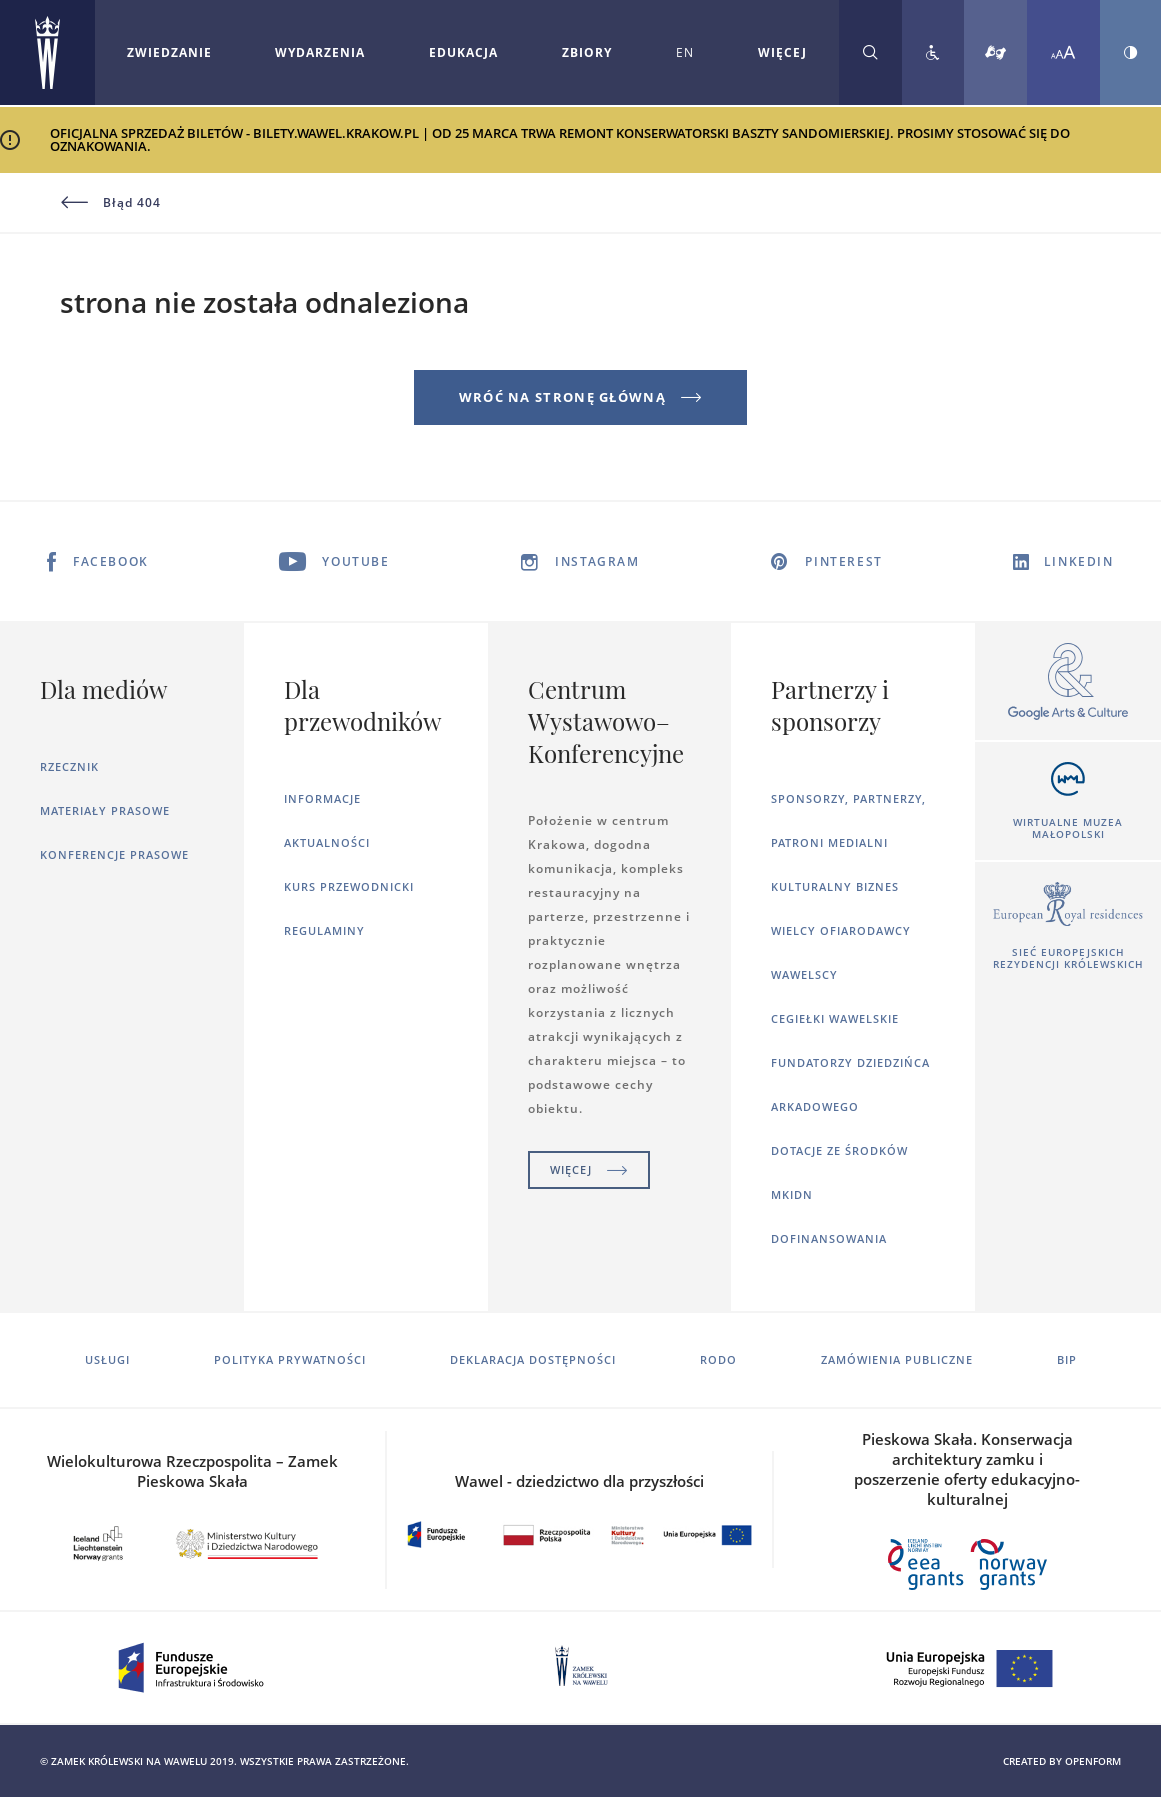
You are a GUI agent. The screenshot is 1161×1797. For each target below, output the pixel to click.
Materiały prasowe (105, 810)
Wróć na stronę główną (581, 397)
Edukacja (463, 52)
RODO (718, 1359)
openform (1093, 1761)
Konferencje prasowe (114, 854)
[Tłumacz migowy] (995, 52)
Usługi (107, 1359)
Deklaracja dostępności (533, 1359)
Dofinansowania (829, 1238)
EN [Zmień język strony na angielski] (685, 52)
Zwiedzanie (169, 52)
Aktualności (327, 842)
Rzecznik (69, 766)
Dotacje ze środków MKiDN (839, 1172)
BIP (1067, 1359)
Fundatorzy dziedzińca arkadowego (850, 1084)
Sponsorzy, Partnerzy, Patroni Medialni (848, 820)
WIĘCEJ (782, 52)
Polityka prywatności (290, 1359)
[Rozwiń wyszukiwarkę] (870, 52)
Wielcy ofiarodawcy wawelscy (841, 952)
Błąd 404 (110, 203)
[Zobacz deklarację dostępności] (933, 52)
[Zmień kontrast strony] (1130, 52)
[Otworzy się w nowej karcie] (1068, 682)
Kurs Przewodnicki (349, 886)
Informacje (322, 798)
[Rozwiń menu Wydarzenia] (320, 53)
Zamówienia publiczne (897, 1359)
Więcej (589, 1169)
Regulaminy (324, 930)
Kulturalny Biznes (835, 886)
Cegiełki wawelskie (835, 1018)
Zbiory (587, 52)
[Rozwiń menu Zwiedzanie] (169, 53)
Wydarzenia (320, 52)
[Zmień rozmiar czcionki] (1063, 52)
